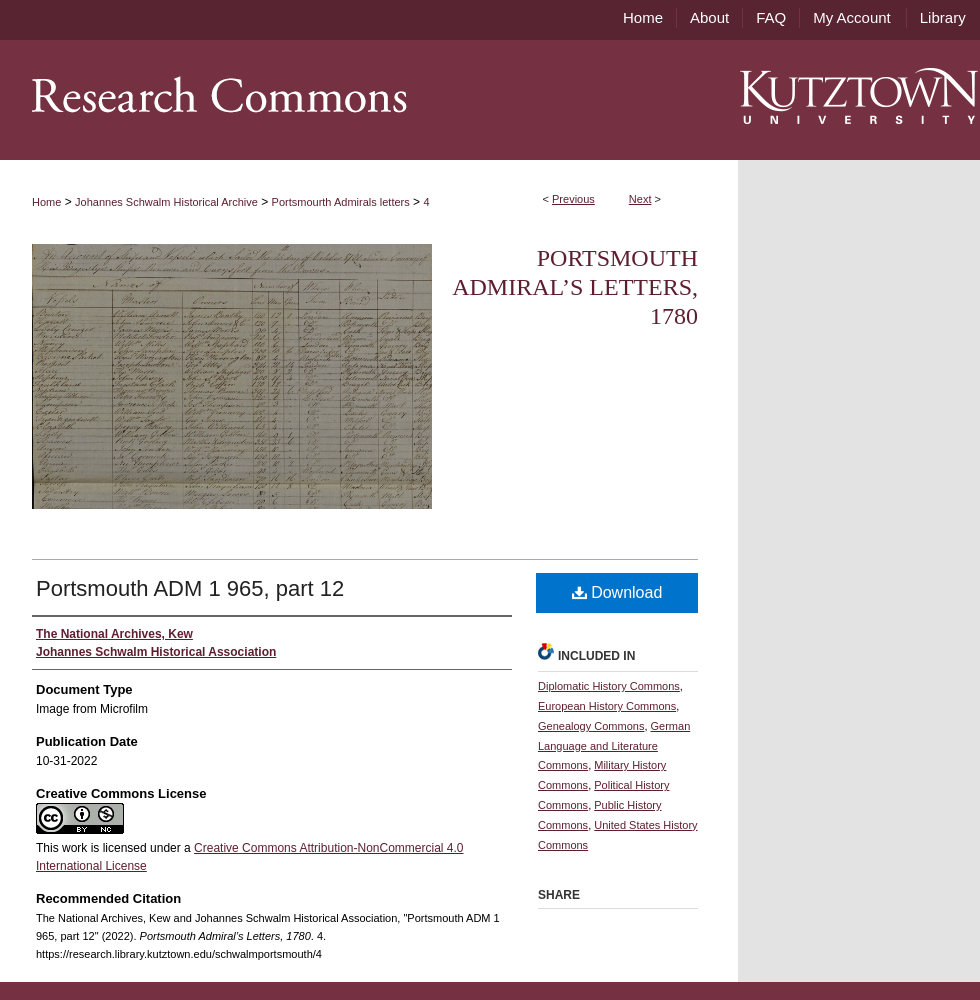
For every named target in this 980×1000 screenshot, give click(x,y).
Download (617, 592)
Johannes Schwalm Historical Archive (166, 202)
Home (46, 202)
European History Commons (607, 706)
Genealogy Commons (591, 726)
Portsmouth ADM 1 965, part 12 (190, 588)
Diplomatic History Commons (609, 686)
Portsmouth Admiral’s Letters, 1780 (575, 287)
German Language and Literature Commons (614, 746)
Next (640, 199)
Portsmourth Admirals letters (341, 202)
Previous (573, 199)
